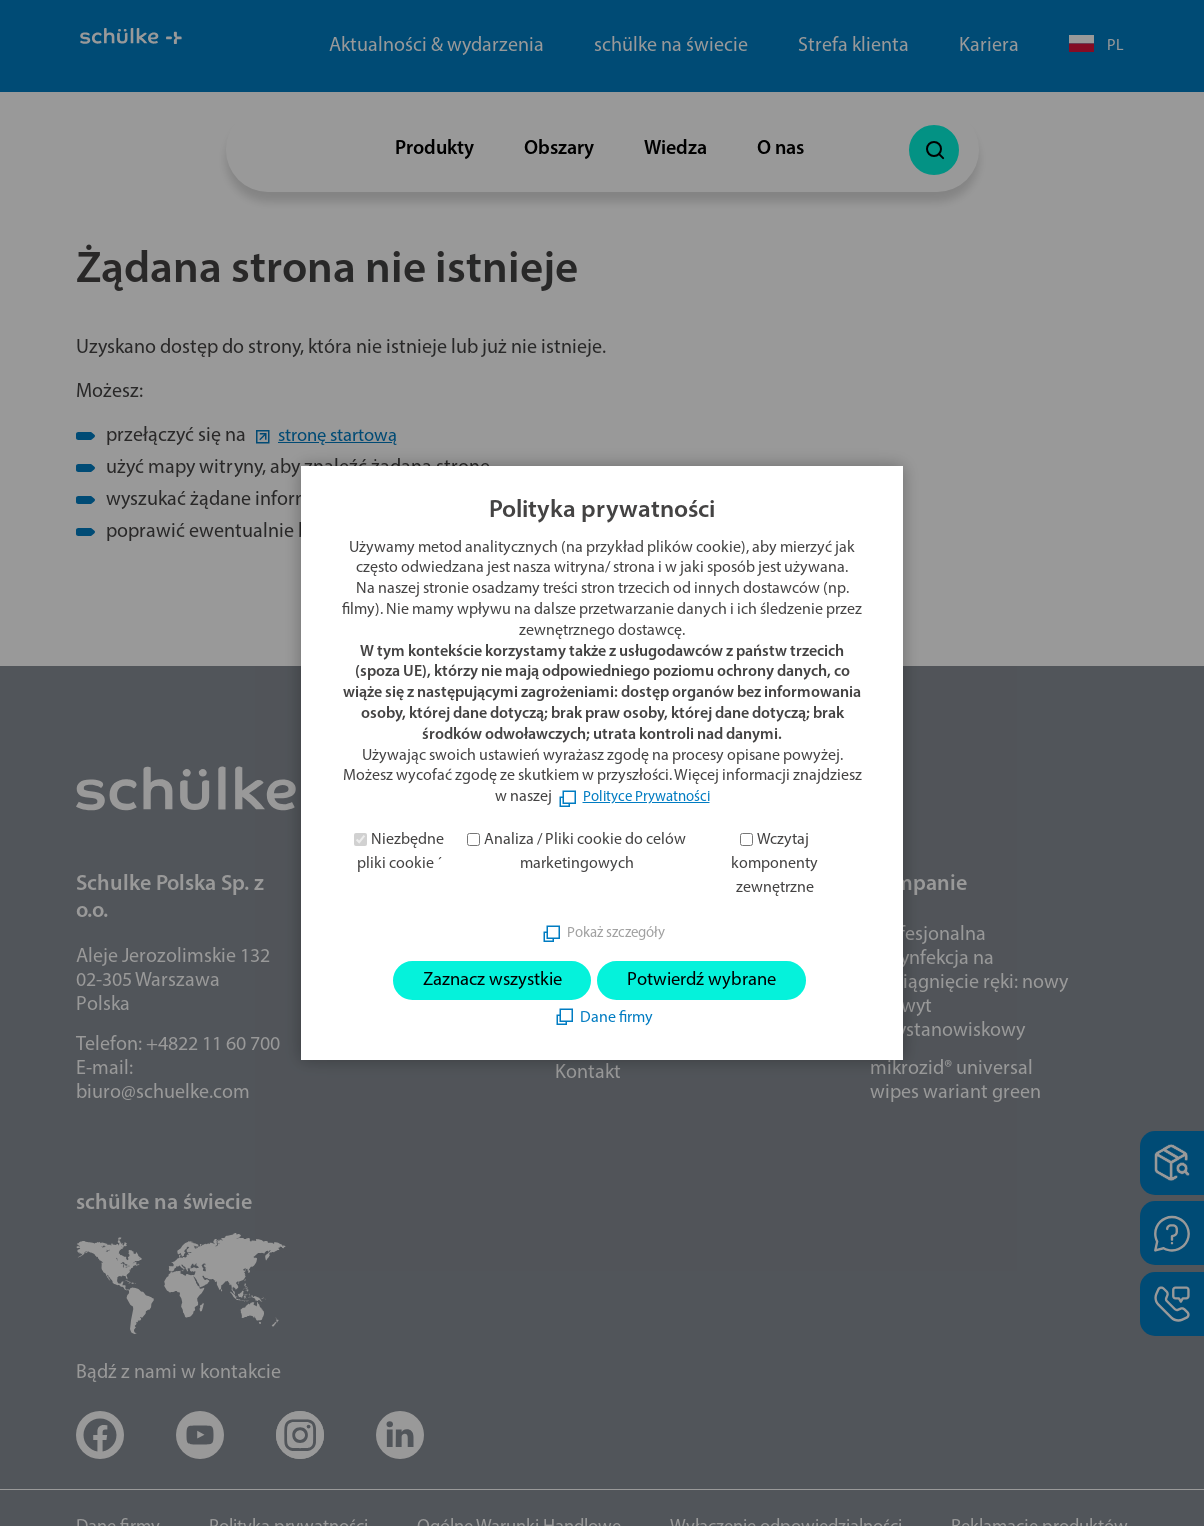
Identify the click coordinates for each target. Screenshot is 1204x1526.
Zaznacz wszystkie (482, 981)
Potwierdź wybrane (710, 981)
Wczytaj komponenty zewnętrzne (774, 862)
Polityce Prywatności (646, 796)
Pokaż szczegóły (616, 932)
